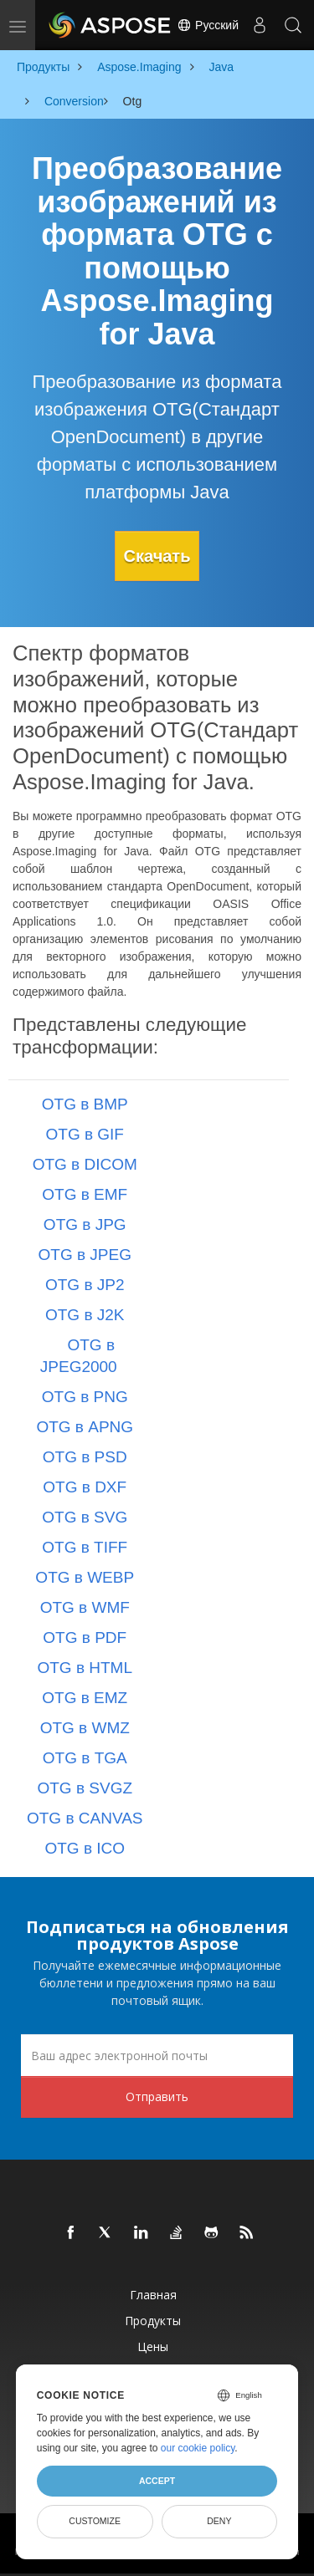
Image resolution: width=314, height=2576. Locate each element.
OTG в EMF (84, 1194)
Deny (219, 2521)
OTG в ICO (84, 1848)
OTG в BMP (85, 1104)
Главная (153, 2295)
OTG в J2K (85, 1315)
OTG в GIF (85, 1134)
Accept (157, 2481)
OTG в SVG (84, 1517)
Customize (95, 2521)
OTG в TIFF (84, 1547)
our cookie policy (198, 2448)
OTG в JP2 (85, 1284)
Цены (152, 2346)
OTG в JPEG (85, 1254)
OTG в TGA (85, 1758)
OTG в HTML (84, 1667)
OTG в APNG (84, 1427)
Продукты (153, 2321)
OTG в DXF (84, 1487)
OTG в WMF (85, 1607)
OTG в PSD (85, 1457)
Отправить (157, 2096)
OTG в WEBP (84, 1577)
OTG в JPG (85, 1224)
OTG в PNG (85, 1396)
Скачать (157, 556)
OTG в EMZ (84, 1697)
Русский (208, 25)
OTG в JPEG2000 (78, 1355)
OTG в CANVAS (85, 1818)
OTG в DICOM (85, 1164)
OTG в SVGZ (84, 1788)
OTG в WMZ (85, 1728)
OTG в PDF (84, 1637)
